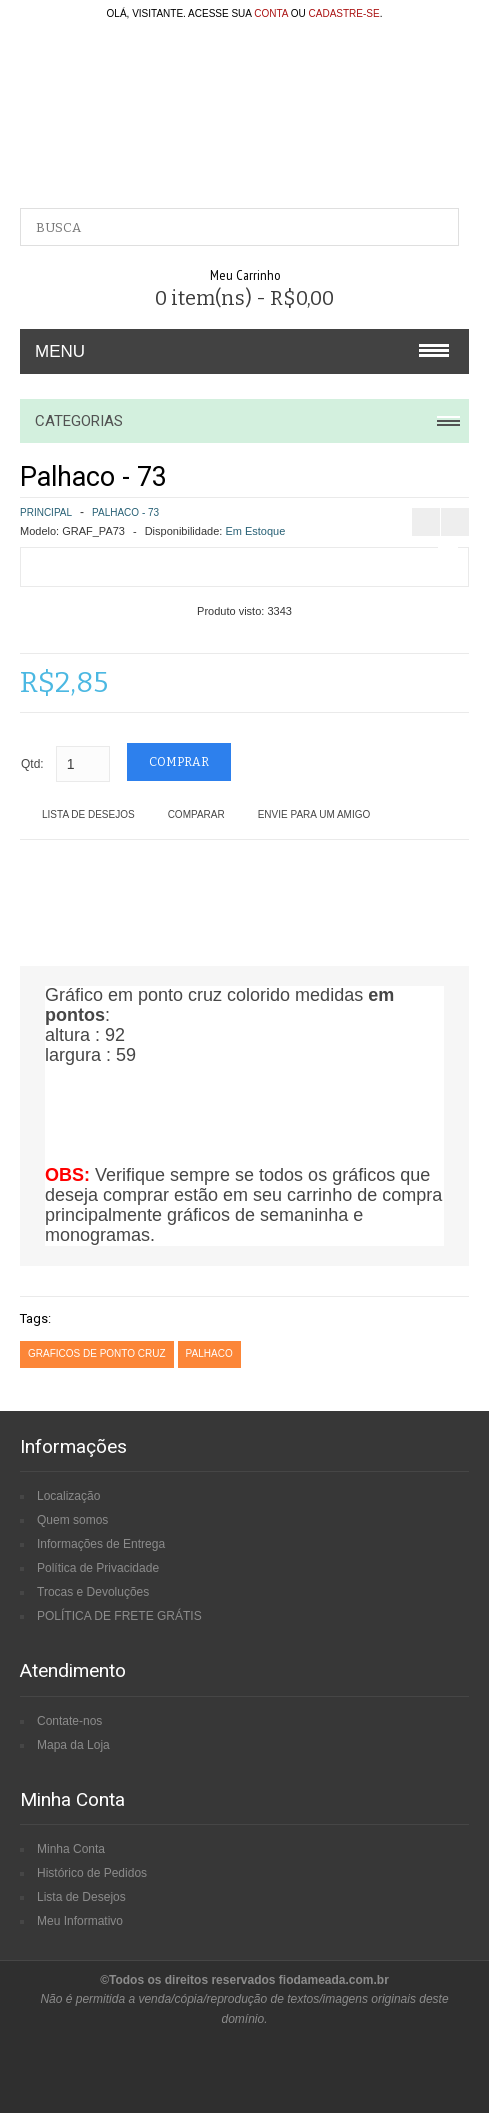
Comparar (196, 814)
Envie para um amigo (314, 814)
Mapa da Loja (73, 1745)
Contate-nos (69, 1721)
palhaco (209, 1353)
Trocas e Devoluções (93, 1592)
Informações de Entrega (101, 1544)
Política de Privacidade (98, 1568)
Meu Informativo (80, 1921)
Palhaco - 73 (125, 512)
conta (271, 13)
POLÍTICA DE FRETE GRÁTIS (119, 1616)
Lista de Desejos (88, 814)
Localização (68, 1496)
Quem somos (72, 1520)
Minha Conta (71, 1849)
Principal (46, 512)
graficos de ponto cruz (97, 1353)
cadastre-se (344, 13)
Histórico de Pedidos (92, 1873)
